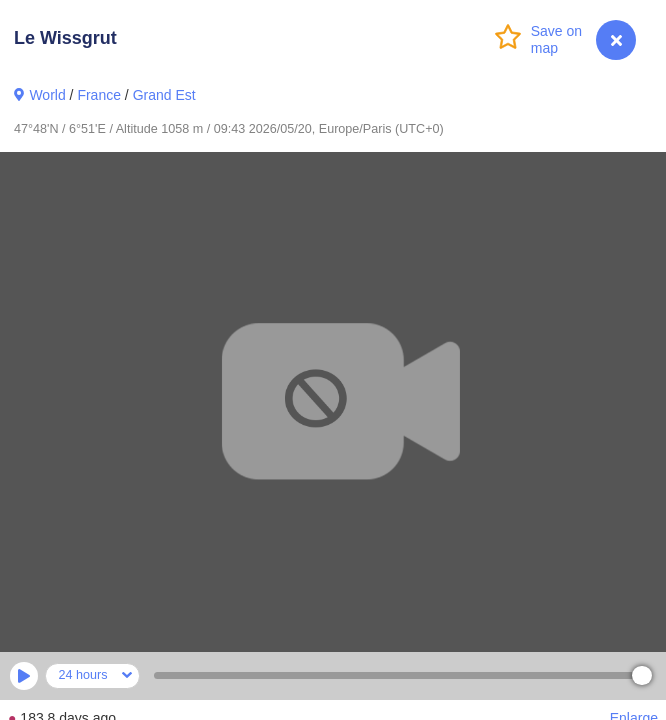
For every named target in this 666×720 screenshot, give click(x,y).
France (99, 95)
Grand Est (164, 95)
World (47, 95)
